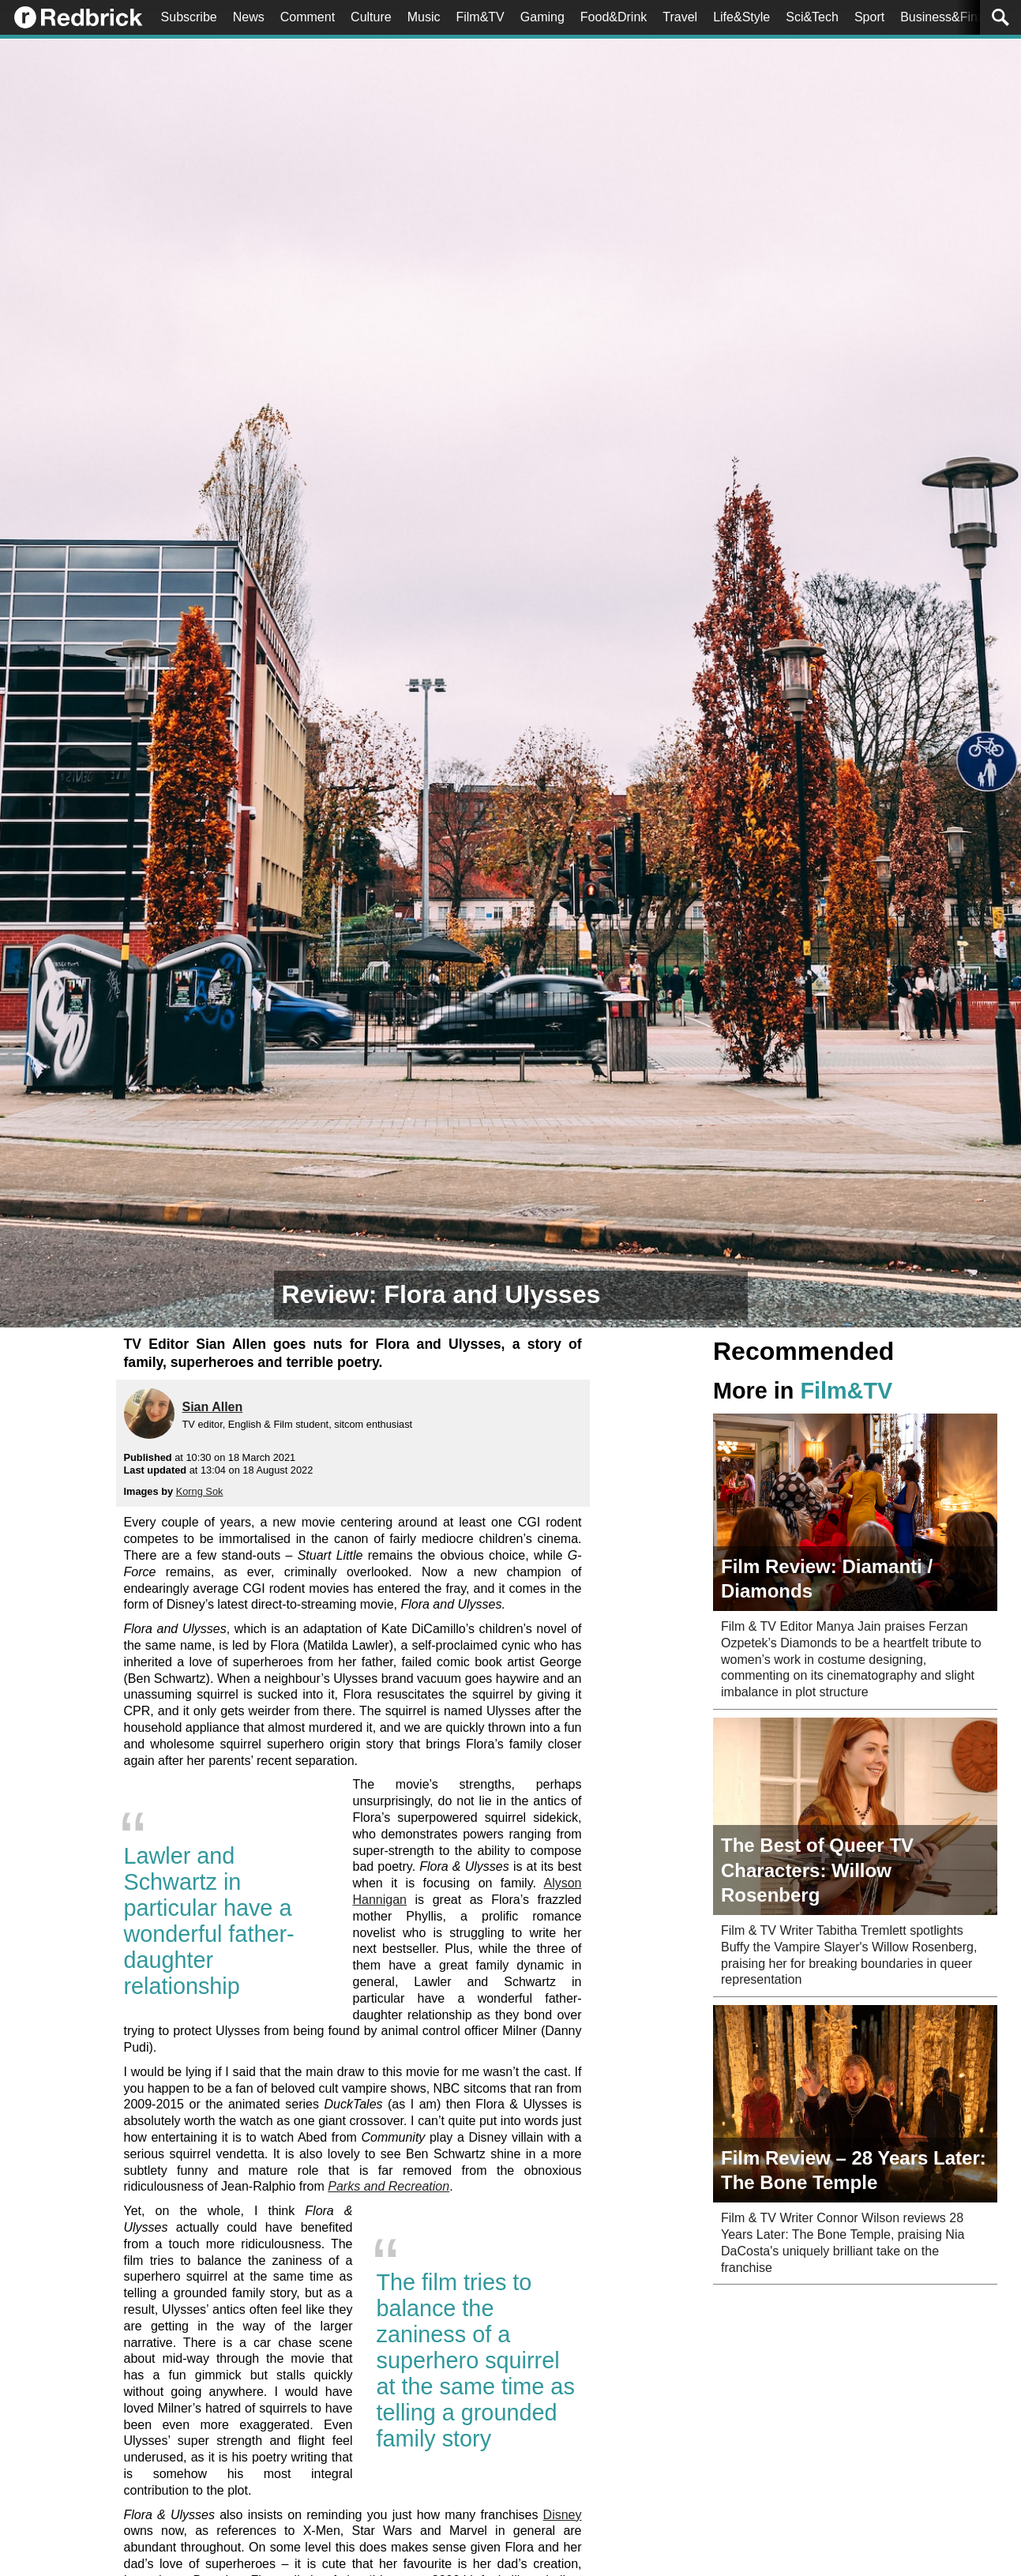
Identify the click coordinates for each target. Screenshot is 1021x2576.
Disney (562, 2515)
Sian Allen (212, 1407)
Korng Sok (199, 1491)
